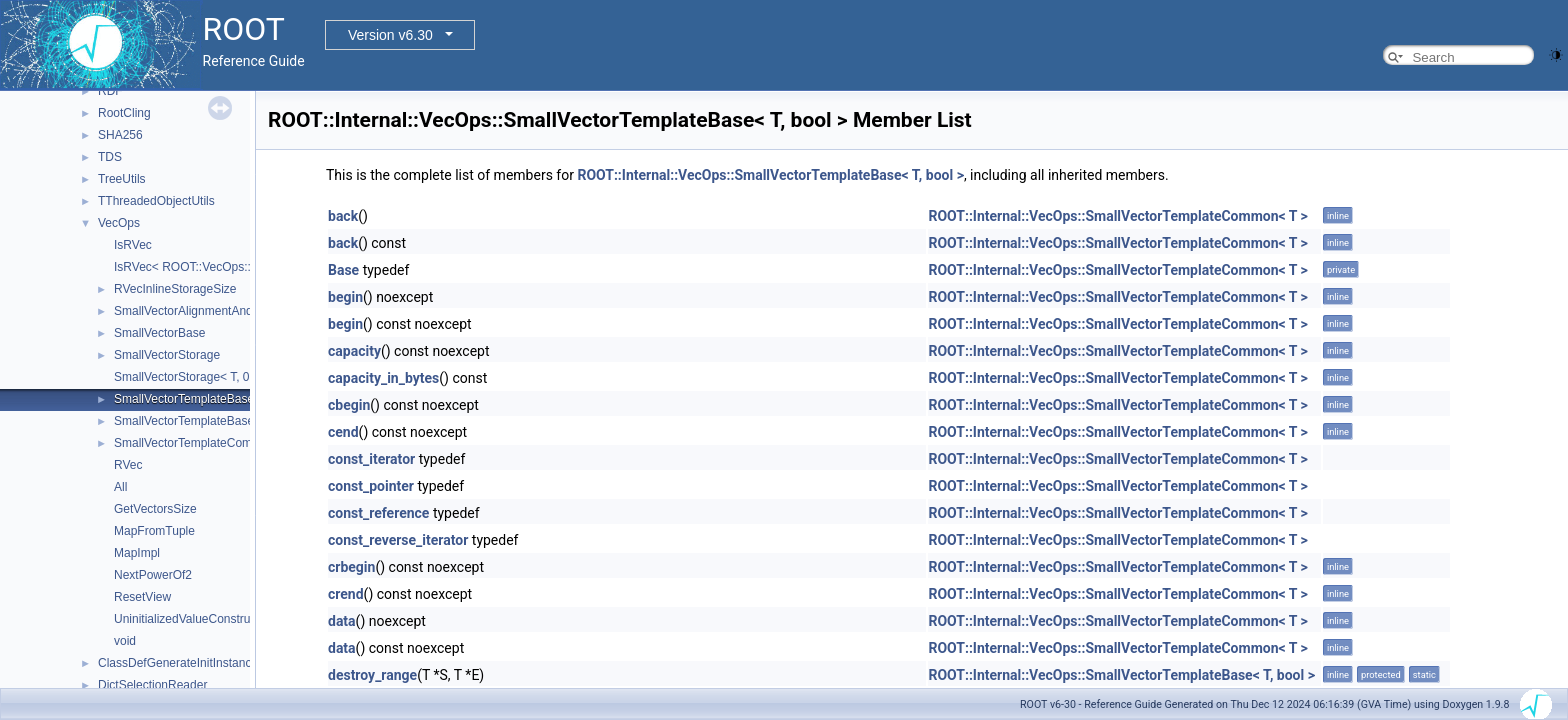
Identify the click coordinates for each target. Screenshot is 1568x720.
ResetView (142, 597)
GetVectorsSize (155, 509)
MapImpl (137, 553)
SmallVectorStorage (167, 355)
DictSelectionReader (152, 685)
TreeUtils (122, 179)
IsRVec (133, 245)
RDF (110, 91)
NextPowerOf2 (153, 575)
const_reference (378, 513)
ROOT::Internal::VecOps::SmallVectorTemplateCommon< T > (1117, 216)
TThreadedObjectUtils (156, 201)
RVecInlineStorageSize (175, 289)
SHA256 (120, 135)
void (125, 641)
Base (343, 270)
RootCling (124, 113)
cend (343, 432)
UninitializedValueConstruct (187, 619)
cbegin (349, 405)
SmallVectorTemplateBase (184, 399)
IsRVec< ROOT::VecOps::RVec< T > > (215, 267)
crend (346, 594)
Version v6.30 (390, 35)
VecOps (119, 223)
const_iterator (371, 459)
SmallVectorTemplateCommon (194, 443)
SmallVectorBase (159, 333)
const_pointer (371, 486)
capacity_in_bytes (383, 378)
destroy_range (372, 675)
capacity (354, 351)
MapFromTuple (154, 531)
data (342, 621)
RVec (128, 465)
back (343, 216)
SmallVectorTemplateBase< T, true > (211, 421)
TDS (110, 157)
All (120, 487)
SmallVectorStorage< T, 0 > (187, 377)
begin (345, 297)
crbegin (351, 567)
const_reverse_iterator (398, 540)
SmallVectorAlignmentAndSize (195, 311)
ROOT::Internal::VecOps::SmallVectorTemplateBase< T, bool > (770, 175)
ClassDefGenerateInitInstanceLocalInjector (212, 663)
